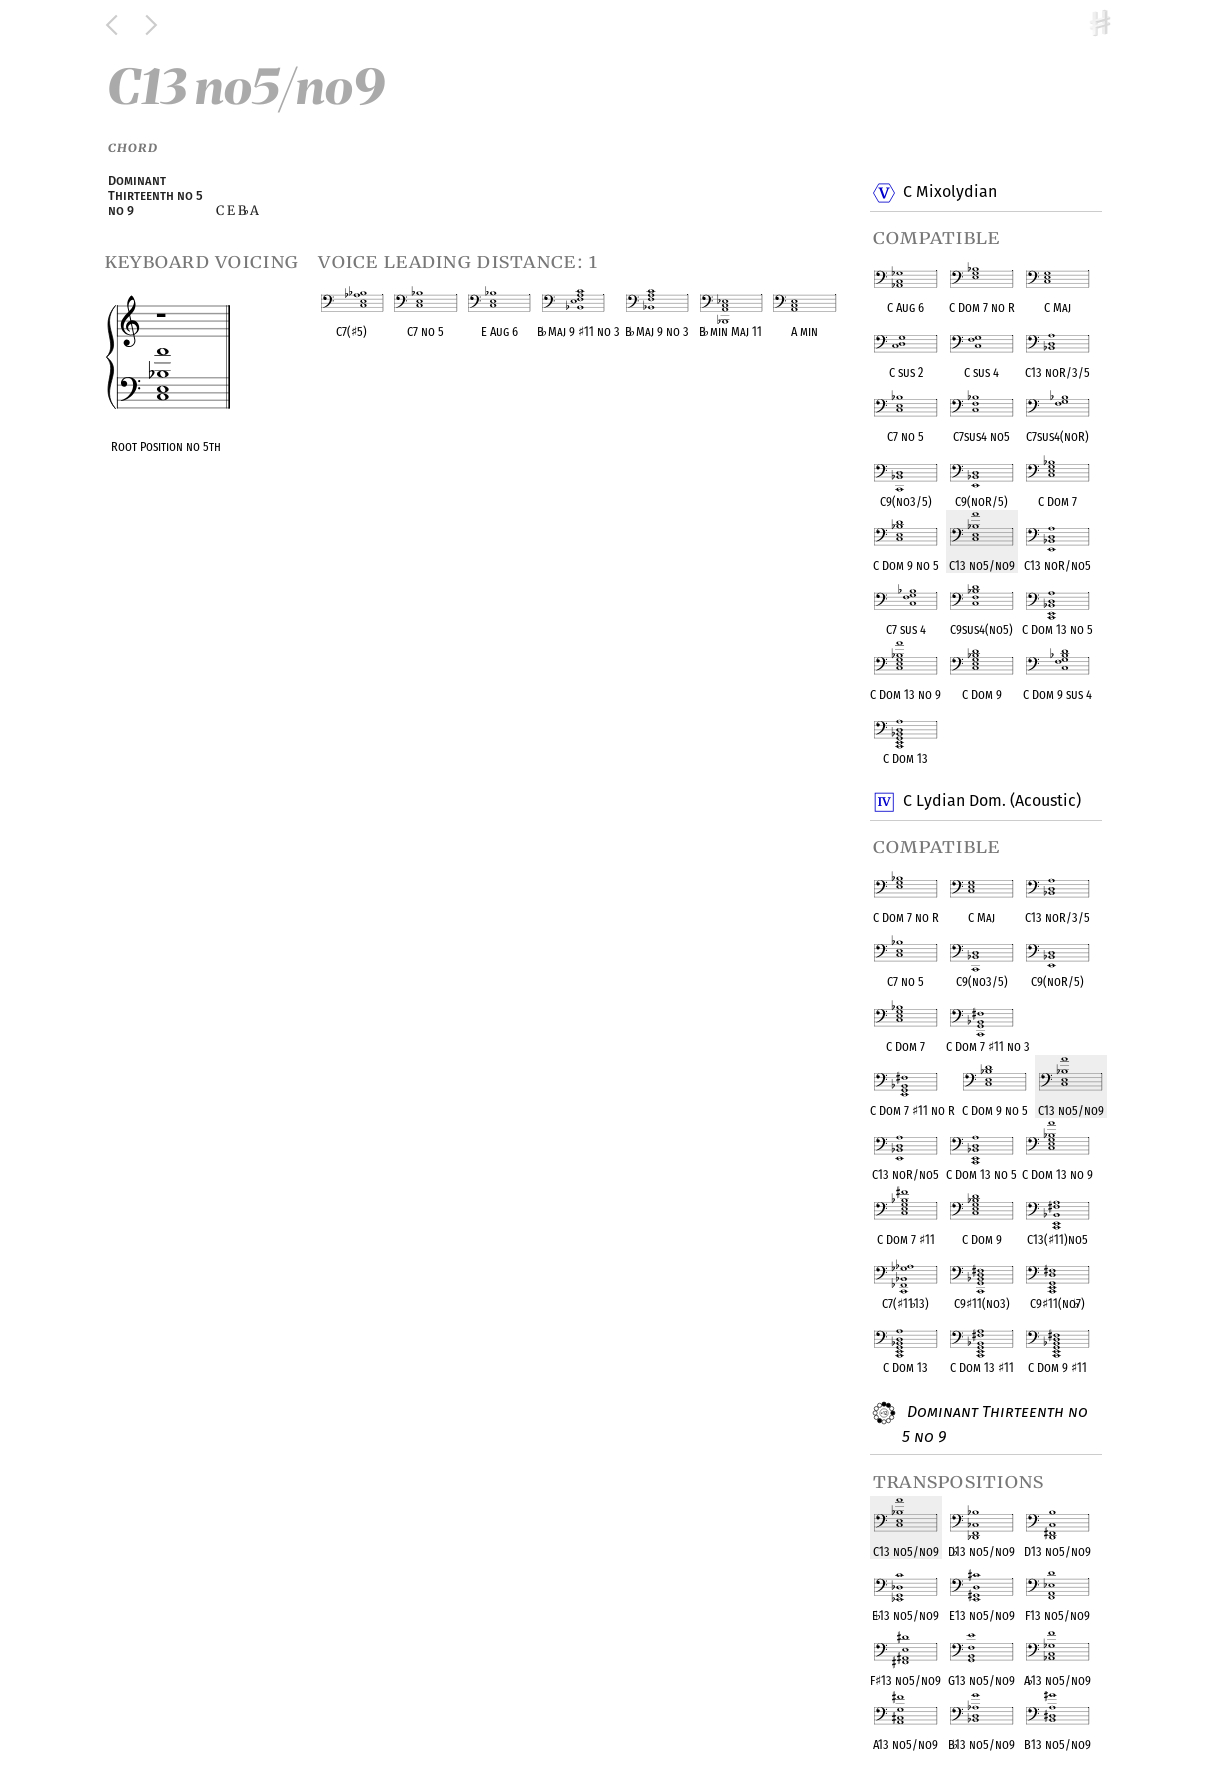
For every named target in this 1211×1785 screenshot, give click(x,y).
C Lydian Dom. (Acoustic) (991, 802)
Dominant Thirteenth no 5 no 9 (995, 1423)
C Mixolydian (949, 193)
